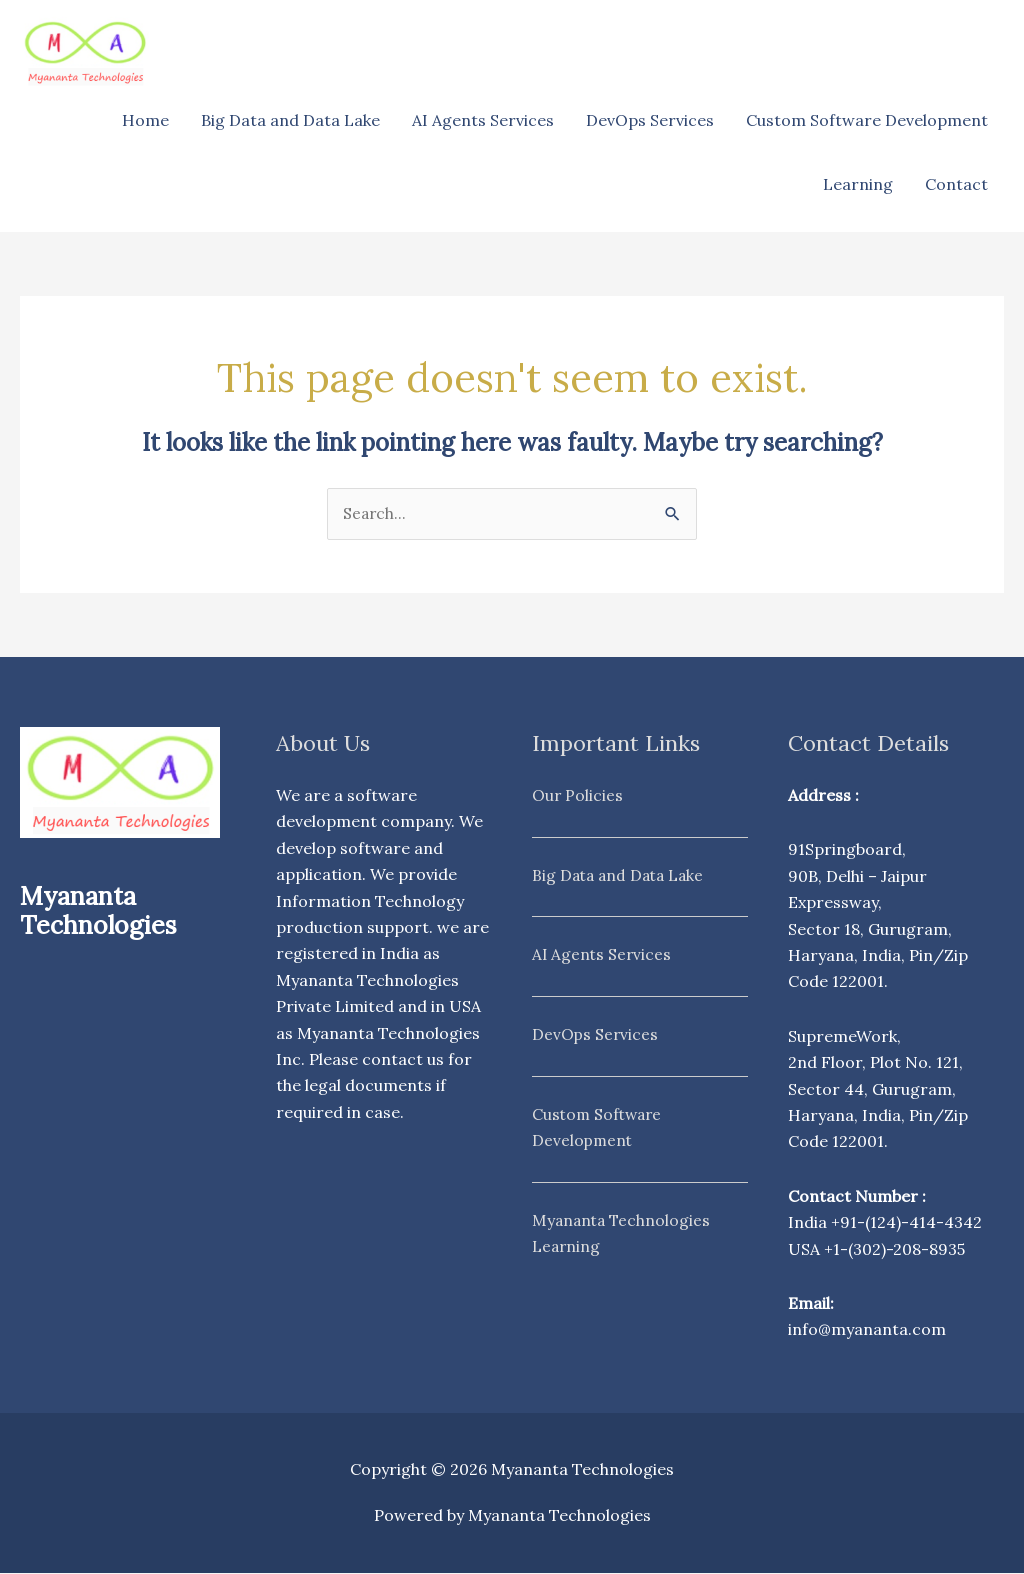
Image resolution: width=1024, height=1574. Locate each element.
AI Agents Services (483, 120)
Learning (858, 184)
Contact (956, 184)
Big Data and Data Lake (290, 120)
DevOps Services (650, 120)
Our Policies (578, 796)
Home (145, 120)
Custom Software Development (867, 120)
